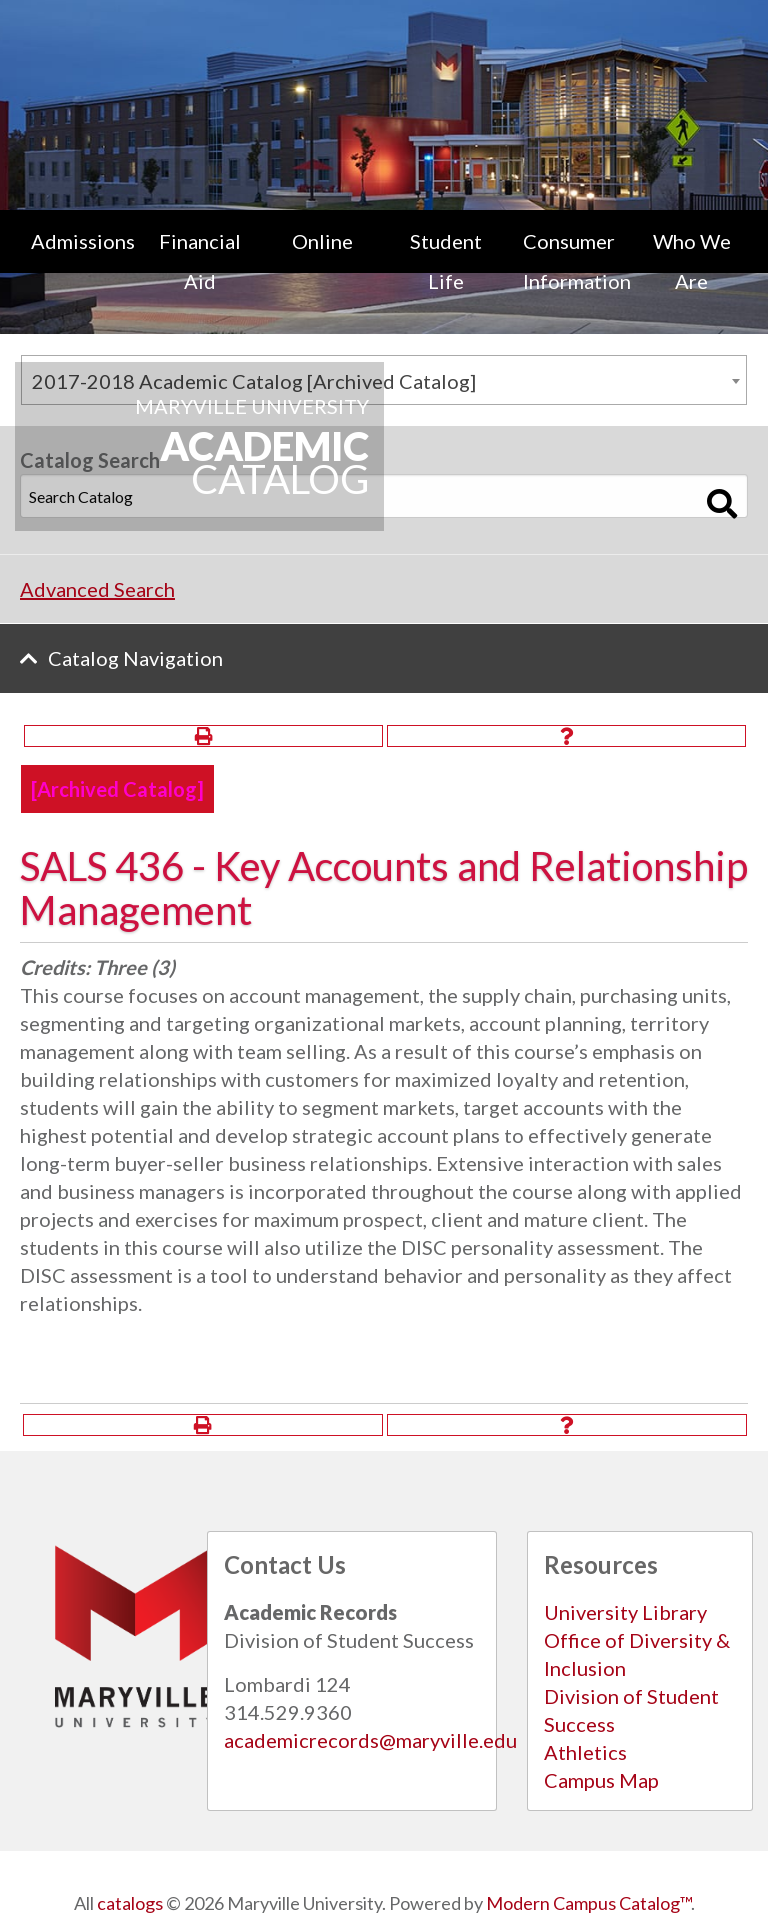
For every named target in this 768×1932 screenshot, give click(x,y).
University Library (625, 1612)
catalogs (130, 1903)
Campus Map (601, 1780)
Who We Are (692, 261)
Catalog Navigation (135, 658)
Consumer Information (576, 261)
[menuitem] (76, 261)
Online (322, 241)
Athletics (585, 1752)
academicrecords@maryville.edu (370, 1740)
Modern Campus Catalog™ (588, 1903)
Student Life (446, 261)
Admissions (83, 241)
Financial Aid (200, 261)
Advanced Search (97, 589)
